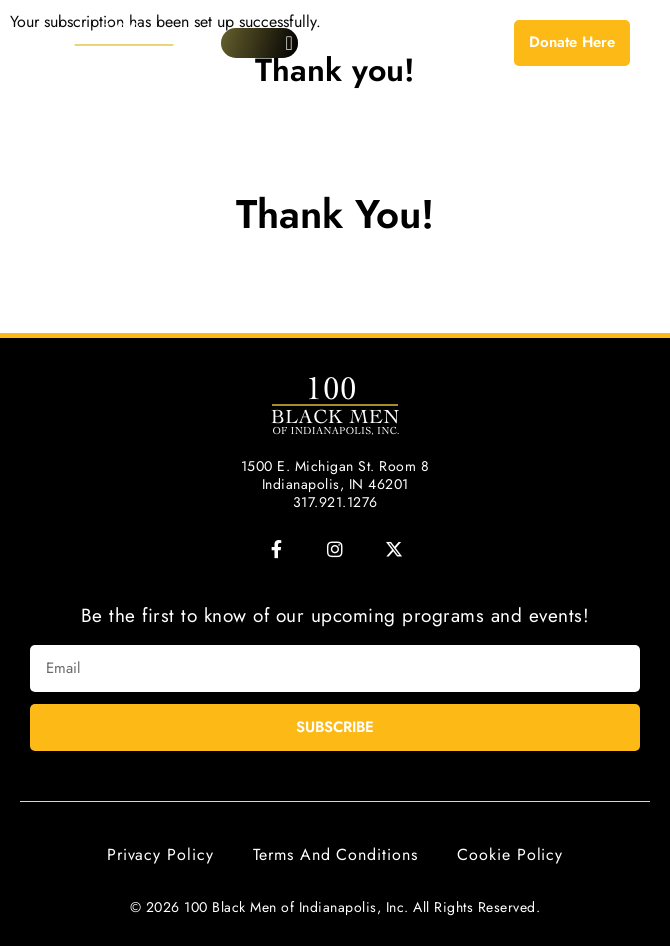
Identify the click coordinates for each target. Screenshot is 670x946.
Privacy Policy (160, 854)
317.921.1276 (335, 502)
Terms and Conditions (335, 854)
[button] (289, 43)
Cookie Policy (510, 854)
